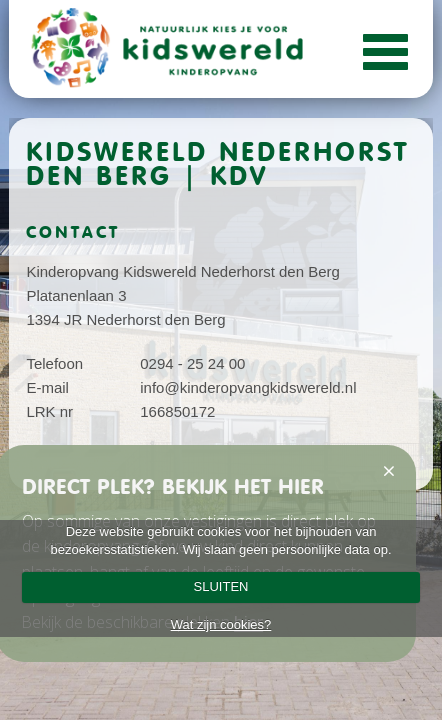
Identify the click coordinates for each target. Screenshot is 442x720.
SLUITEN (221, 586)
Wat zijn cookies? (221, 624)
